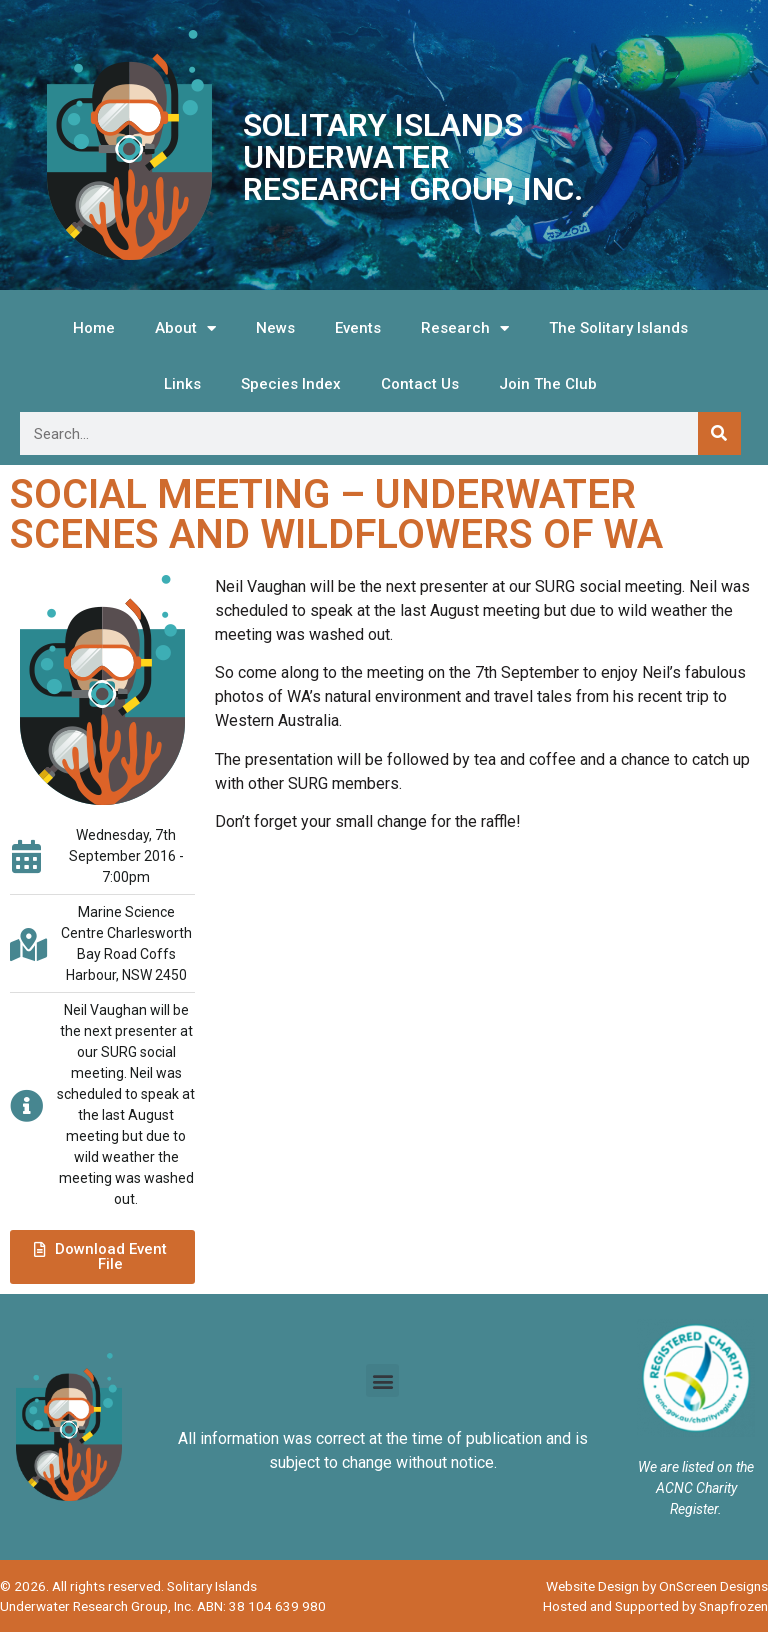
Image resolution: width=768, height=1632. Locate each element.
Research (465, 328)
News (275, 328)
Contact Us (420, 384)
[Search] (719, 433)
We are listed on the (696, 1467)
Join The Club (548, 384)
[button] (102, 1257)
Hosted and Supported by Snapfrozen (655, 1606)
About (185, 328)
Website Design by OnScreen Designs (657, 1586)
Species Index (291, 384)
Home (94, 328)
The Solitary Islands (618, 328)
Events (358, 328)
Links (182, 384)
